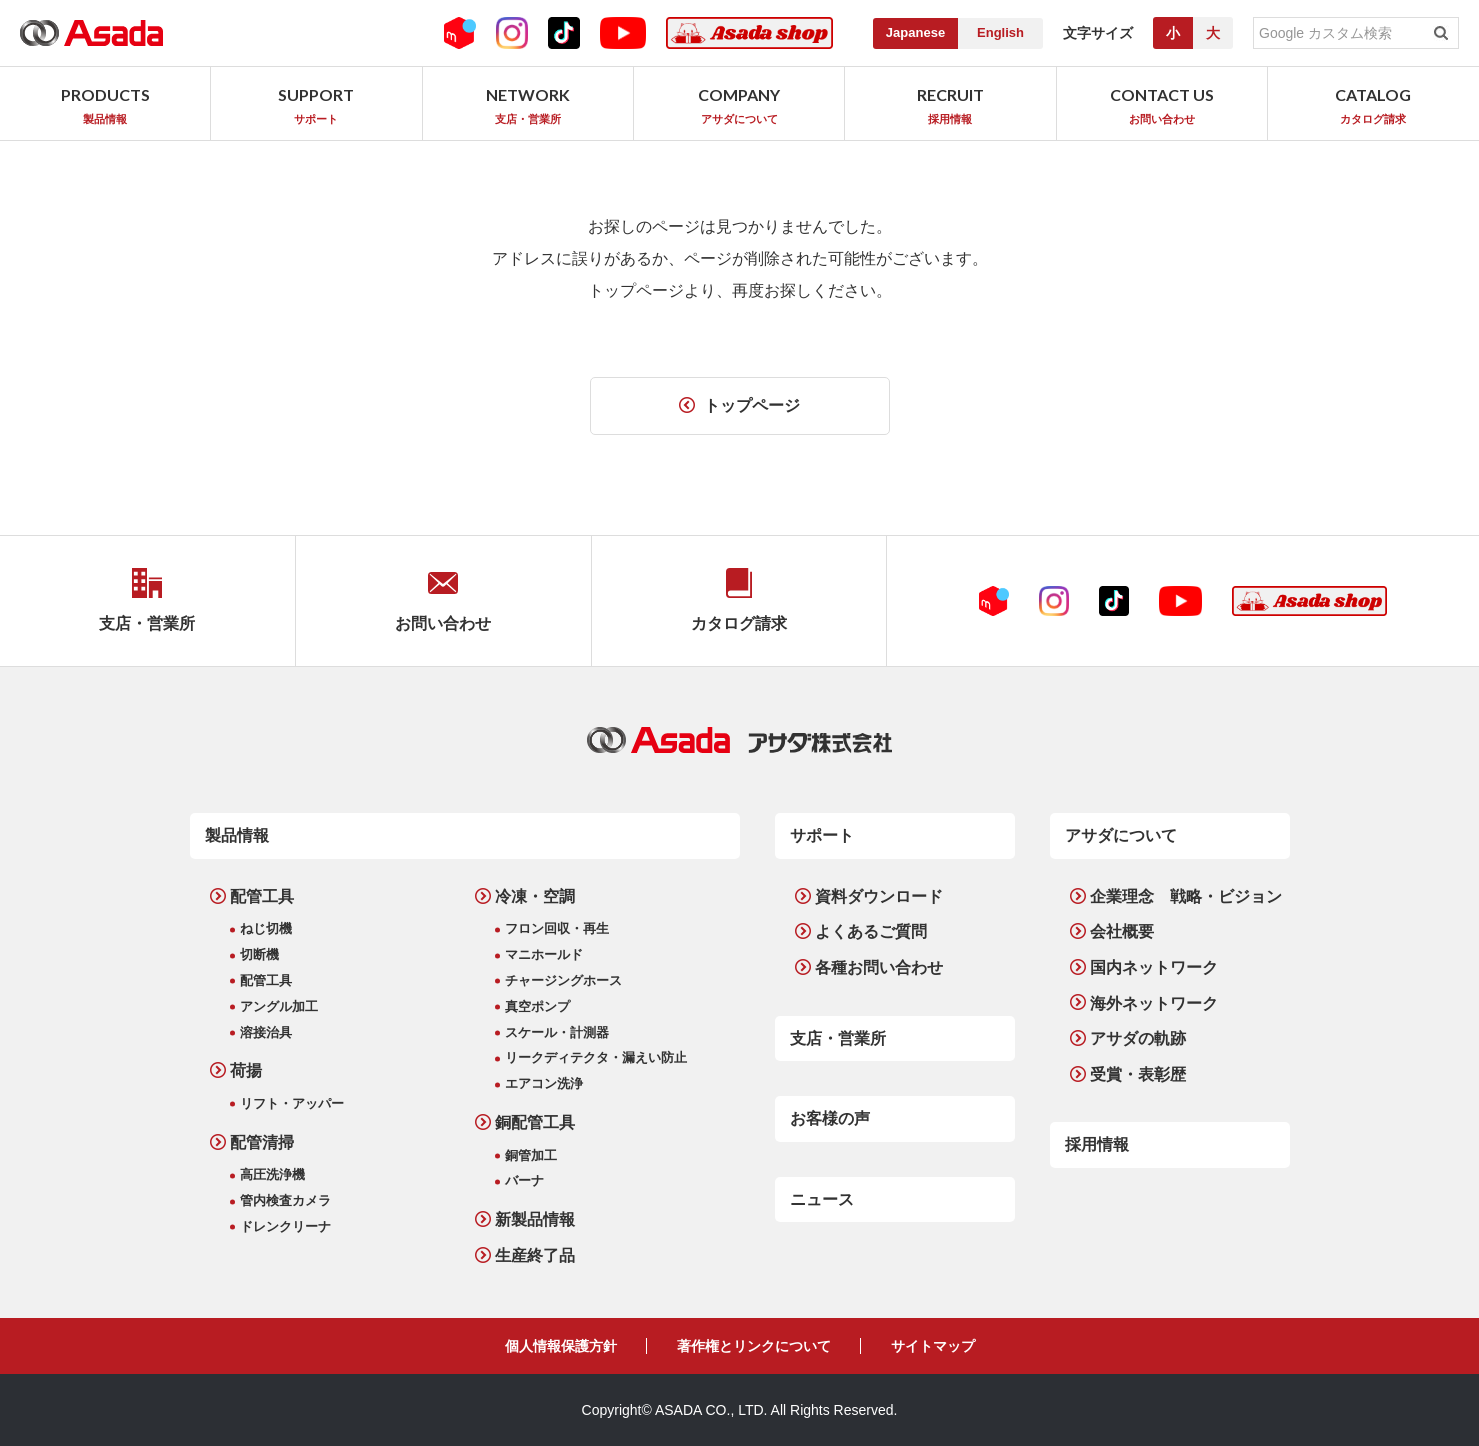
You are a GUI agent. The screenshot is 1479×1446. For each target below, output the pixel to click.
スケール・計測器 (557, 1032)
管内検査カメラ (285, 1200)
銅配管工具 (535, 1122)
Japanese (915, 32)
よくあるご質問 (871, 931)
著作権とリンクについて (754, 1346)
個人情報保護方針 (561, 1346)
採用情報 (1097, 1144)
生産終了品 (535, 1255)
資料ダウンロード (879, 896)
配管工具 (262, 896)
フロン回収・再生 (557, 928)
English (1000, 32)
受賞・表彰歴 (1138, 1074)
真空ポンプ (537, 1006)
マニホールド (544, 954)
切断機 (259, 954)
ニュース (822, 1199)
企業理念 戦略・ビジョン (1186, 896)
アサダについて (1121, 835)
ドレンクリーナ (285, 1226)
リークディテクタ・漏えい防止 (596, 1057)
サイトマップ (933, 1346)
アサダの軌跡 (1138, 1038)
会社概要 (1122, 931)
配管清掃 (262, 1142)
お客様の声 (830, 1118)
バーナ (524, 1180)
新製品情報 (535, 1219)
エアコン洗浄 (544, 1083)
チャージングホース (563, 980)
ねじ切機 (266, 928)
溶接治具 (266, 1032)
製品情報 (237, 835)
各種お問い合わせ (879, 967)
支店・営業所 (838, 1038)
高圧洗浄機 (272, 1174)
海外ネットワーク (1154, 1003)
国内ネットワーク (1154, 967)
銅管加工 (531, 1155)
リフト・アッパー (292, 1103)
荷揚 (246, 1070)
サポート (822, 835)
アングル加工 (279, 1006)
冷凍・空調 (535, 896)
